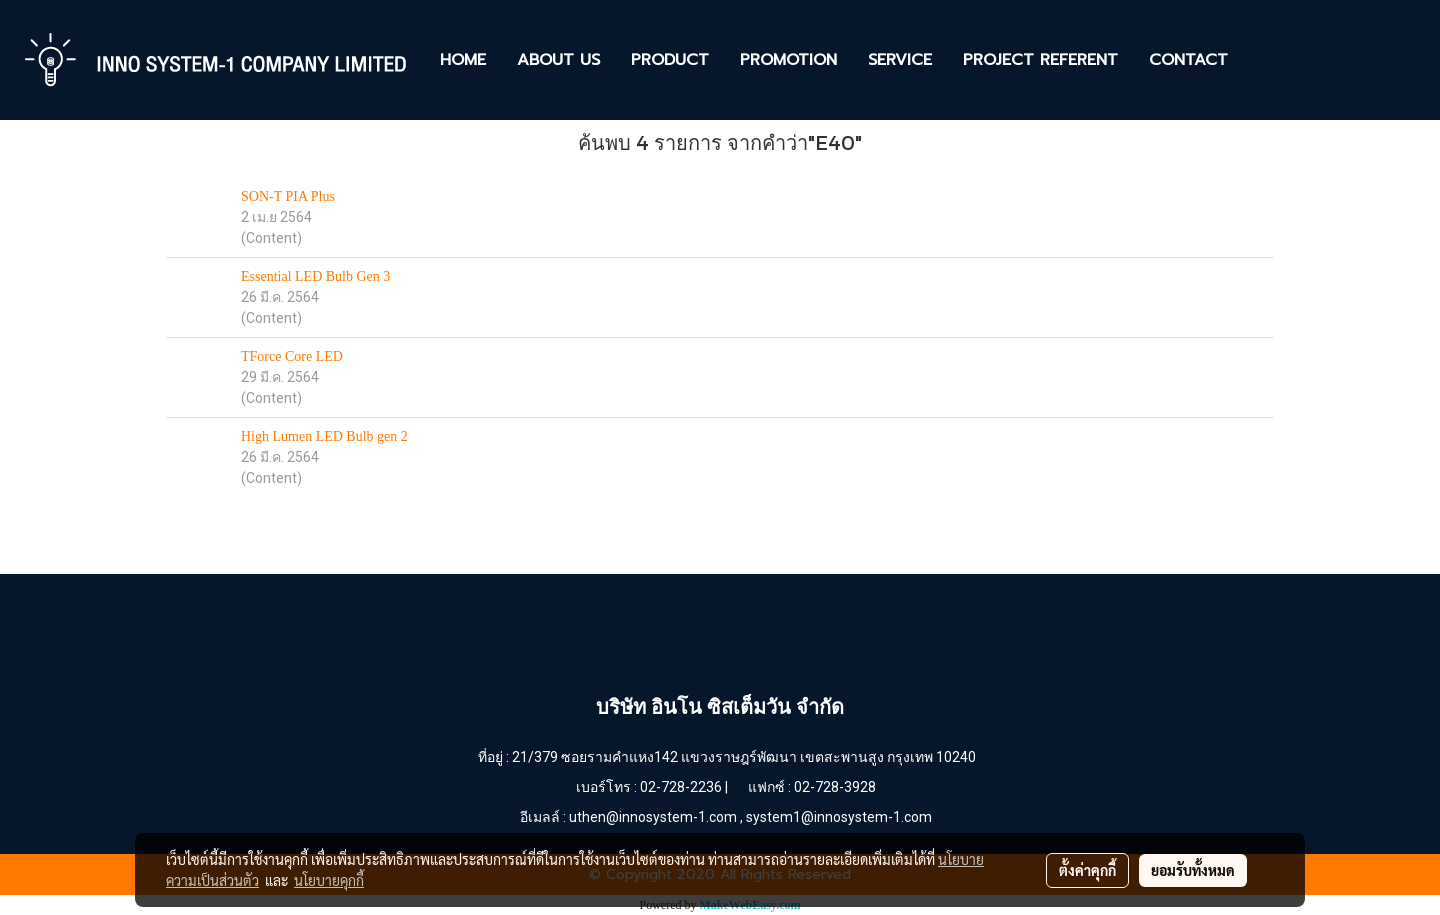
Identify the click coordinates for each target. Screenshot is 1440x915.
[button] (1261, 60)
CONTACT (1188, 60)
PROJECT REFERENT (1040, 60)
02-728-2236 (681, 787)
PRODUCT (670, 60)
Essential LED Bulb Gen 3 (315, 276)
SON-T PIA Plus (288, 196)
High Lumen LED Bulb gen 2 (324, 436)
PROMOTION (788, 60)
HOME (463, 60)
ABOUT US (558, 60)
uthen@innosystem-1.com (653, 817)
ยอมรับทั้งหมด (1193, 870)
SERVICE (900, 60)
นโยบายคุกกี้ (329, 880)
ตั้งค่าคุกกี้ (1087, 870)
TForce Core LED (292, 356)
